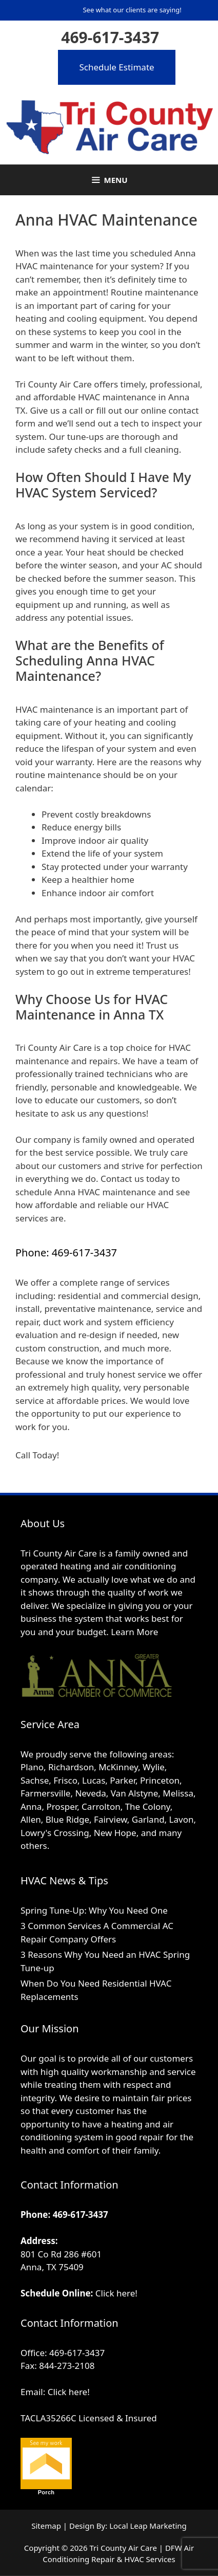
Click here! (116, 2293)
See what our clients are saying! (132, 9)
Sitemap (46, 2526)
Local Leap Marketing (148, 2526)
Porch (46, 2492)
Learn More (134, 1632)
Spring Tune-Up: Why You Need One (94, 1910)
